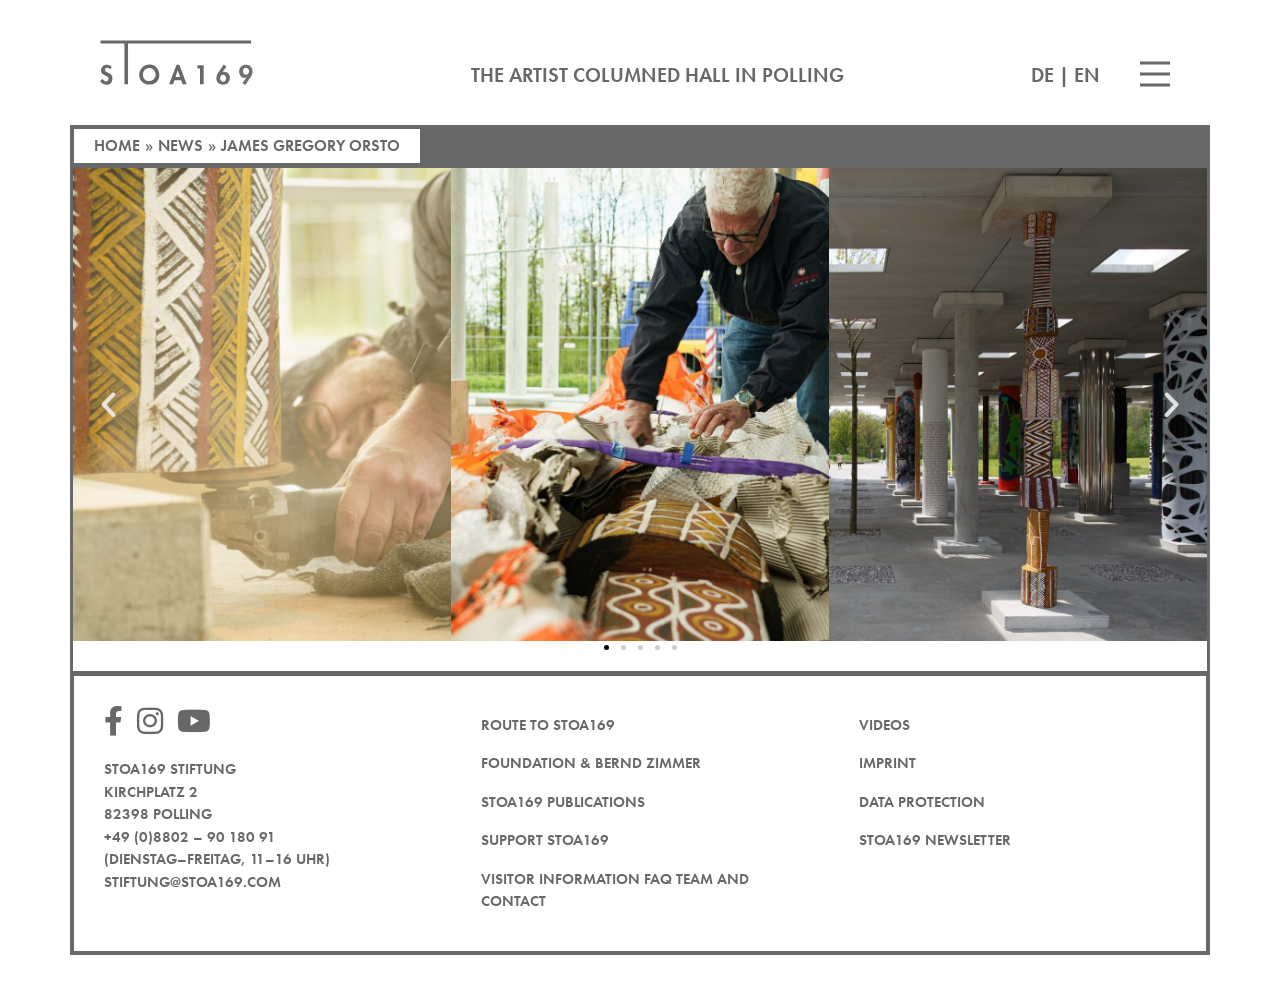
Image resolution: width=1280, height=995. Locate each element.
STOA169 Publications (563, 802)
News (180, 145)
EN (1087, 75)
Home (117, 145)
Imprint (887, 763)
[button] (108, 404)
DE (1042, 75)
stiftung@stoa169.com (192, 882)
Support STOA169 (545, 840)
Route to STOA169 (548, 725)
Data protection (922, 802)
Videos (884, 725)
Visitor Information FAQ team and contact (615, 890)
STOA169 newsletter (935, 840)
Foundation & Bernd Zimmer (591, 763)
